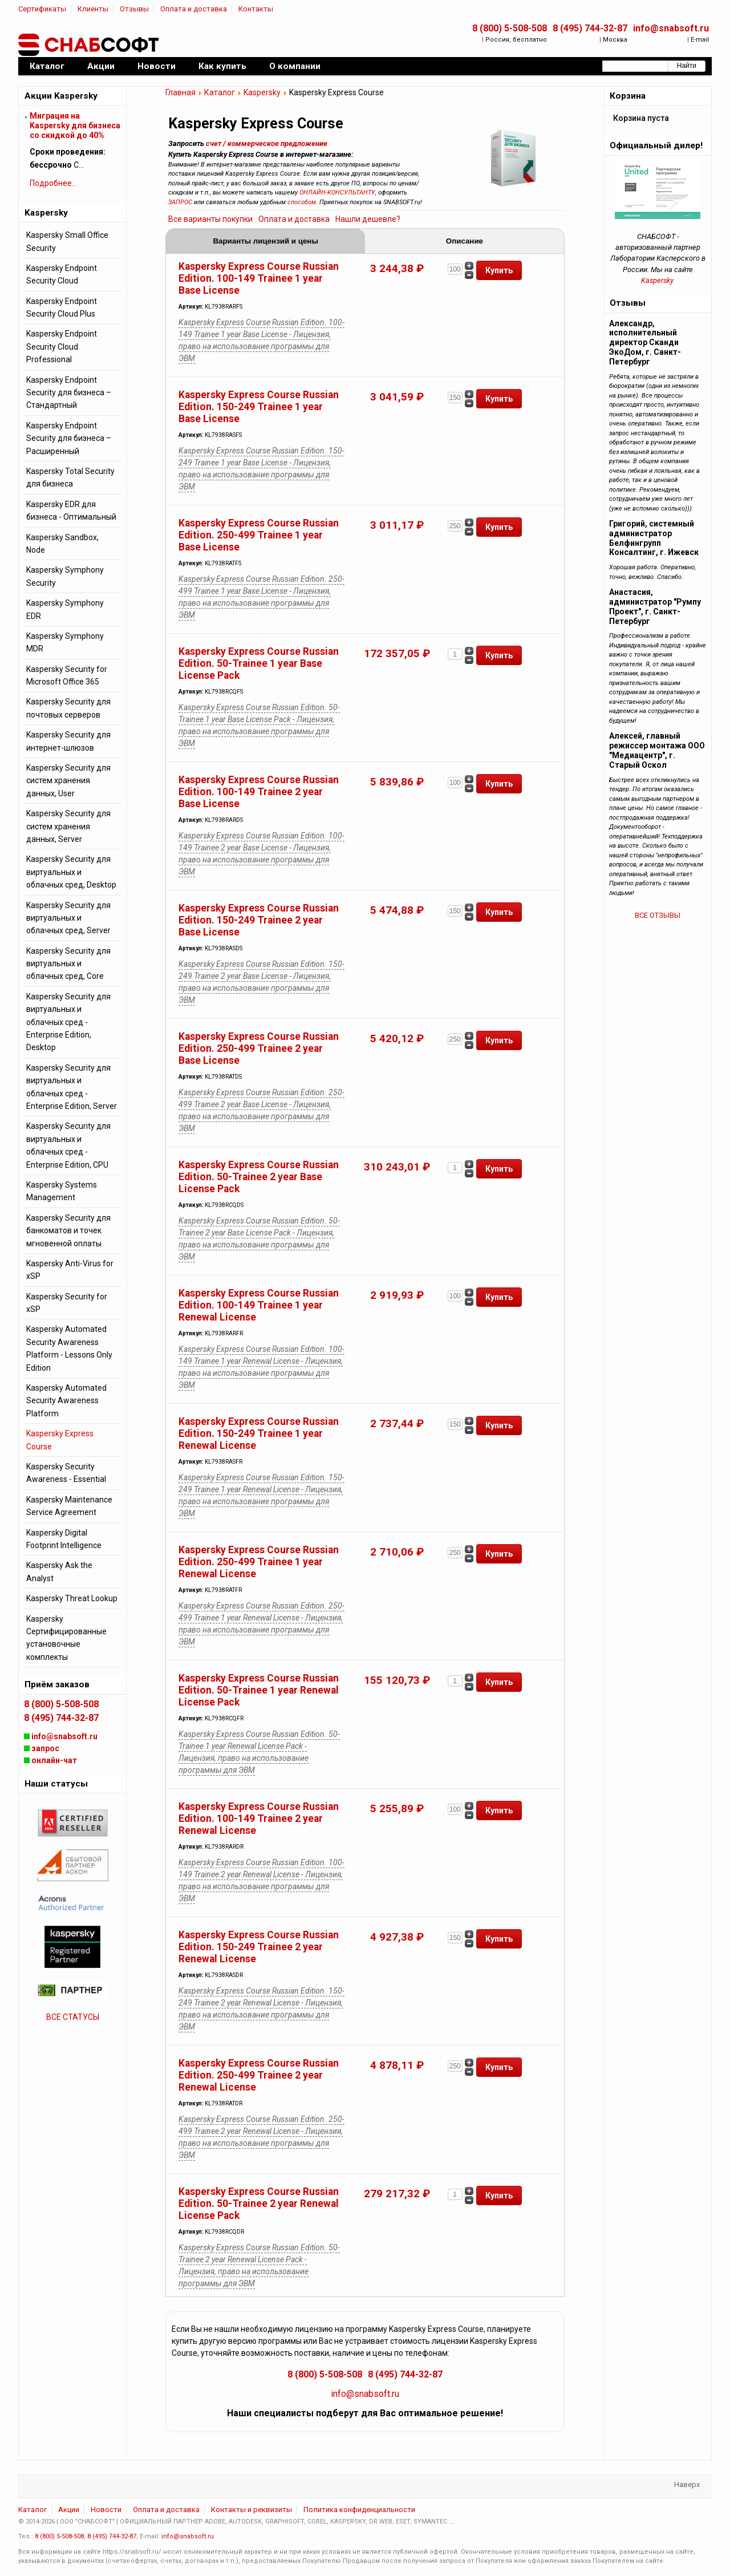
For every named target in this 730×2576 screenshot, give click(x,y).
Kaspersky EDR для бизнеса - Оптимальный (71, 510)
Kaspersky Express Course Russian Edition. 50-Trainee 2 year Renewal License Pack (259, 2203)
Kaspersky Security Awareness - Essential (66, 1473)
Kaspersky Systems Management (61, 1191)
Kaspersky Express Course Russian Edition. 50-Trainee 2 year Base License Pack (259, 1176)
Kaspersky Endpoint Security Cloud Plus (61, 307)
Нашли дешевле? (367, 219)
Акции (68, 2509)
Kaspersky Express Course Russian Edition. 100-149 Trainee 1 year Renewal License (259, 1305)
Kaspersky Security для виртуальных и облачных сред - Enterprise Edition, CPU (68, 1145)
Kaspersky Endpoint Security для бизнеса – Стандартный (68, 392)
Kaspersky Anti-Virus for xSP (69, 1270)
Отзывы (134, 9)
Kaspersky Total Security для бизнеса (70, 477)
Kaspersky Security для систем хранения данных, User (68, 780)
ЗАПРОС (180, 202)
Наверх (687, 2484)
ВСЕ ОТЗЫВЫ (657, 915)
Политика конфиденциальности (359, 2509)
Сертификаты (42, 9)
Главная (180, 92)
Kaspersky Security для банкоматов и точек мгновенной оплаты (68, 1230)
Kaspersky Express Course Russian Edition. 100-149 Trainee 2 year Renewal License (259, 1818)
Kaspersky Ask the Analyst (59, 1571)
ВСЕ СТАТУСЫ (72, 2017)
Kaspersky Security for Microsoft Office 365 (66, 675)
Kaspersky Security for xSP (66, 1303)
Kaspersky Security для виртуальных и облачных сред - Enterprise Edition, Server (71, 1087)
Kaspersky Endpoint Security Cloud (61, 274)
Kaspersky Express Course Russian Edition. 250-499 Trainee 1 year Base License (259, 535)
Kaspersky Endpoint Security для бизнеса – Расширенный (68, 438)
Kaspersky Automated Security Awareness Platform (66, 1400)
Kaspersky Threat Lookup (71, 1598)
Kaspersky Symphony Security (65, 576)
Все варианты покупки (210, 219)
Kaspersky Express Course (60, 1440)
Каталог (219, 92)
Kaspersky (262, 92)
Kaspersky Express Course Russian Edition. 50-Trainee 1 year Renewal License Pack (259, 1690)
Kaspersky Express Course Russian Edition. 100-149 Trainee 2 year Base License (259, 791)
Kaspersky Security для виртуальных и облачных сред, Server (68, 918)
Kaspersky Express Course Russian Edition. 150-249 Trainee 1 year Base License (259, 406)
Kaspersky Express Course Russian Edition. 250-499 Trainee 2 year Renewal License (259, 2075)
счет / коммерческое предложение (266, 143)
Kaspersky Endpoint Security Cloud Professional (61, 346)
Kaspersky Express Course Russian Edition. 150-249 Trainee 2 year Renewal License (259, 1947)
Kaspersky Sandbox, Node (62, 543)
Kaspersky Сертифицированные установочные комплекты (66, 1638)
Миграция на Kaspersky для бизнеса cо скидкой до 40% (75, 125)
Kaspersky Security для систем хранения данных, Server (68, 826)
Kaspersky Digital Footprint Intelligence (64, 1539)
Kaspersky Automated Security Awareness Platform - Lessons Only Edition (69, 1348)
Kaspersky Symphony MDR (65, 642)
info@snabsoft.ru (671, 28)
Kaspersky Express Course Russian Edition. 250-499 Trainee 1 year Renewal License (259, 1561)
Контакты (255, 9)
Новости (106, 2509)
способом (301, 202)
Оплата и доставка (193, 9)
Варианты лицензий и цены (265, 241)
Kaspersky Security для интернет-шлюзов (68, 741)
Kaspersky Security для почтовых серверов (68, 708)
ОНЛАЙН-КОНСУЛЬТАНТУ (337, 192)
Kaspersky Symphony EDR (65, 609)
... (451, 2521)
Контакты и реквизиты (251, 2509)
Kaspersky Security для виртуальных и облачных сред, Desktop (71, 871)
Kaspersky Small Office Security (67, 241)
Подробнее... (53, 183)
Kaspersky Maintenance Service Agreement (69, 1506)
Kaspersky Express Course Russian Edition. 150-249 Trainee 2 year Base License (259, 920)
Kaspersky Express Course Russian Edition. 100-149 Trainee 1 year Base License (259, 278)
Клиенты (93, 9)
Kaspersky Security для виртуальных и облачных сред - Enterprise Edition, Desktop (68, 1022)
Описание (464, 241)
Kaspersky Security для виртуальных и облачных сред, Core (68, 963)
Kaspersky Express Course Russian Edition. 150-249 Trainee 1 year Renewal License (259, 1433)
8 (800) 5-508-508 (509, 28)
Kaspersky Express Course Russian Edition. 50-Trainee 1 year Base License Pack (259, 663)
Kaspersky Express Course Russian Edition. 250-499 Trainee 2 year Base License (259, 1048)
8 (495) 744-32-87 (590, 28)
